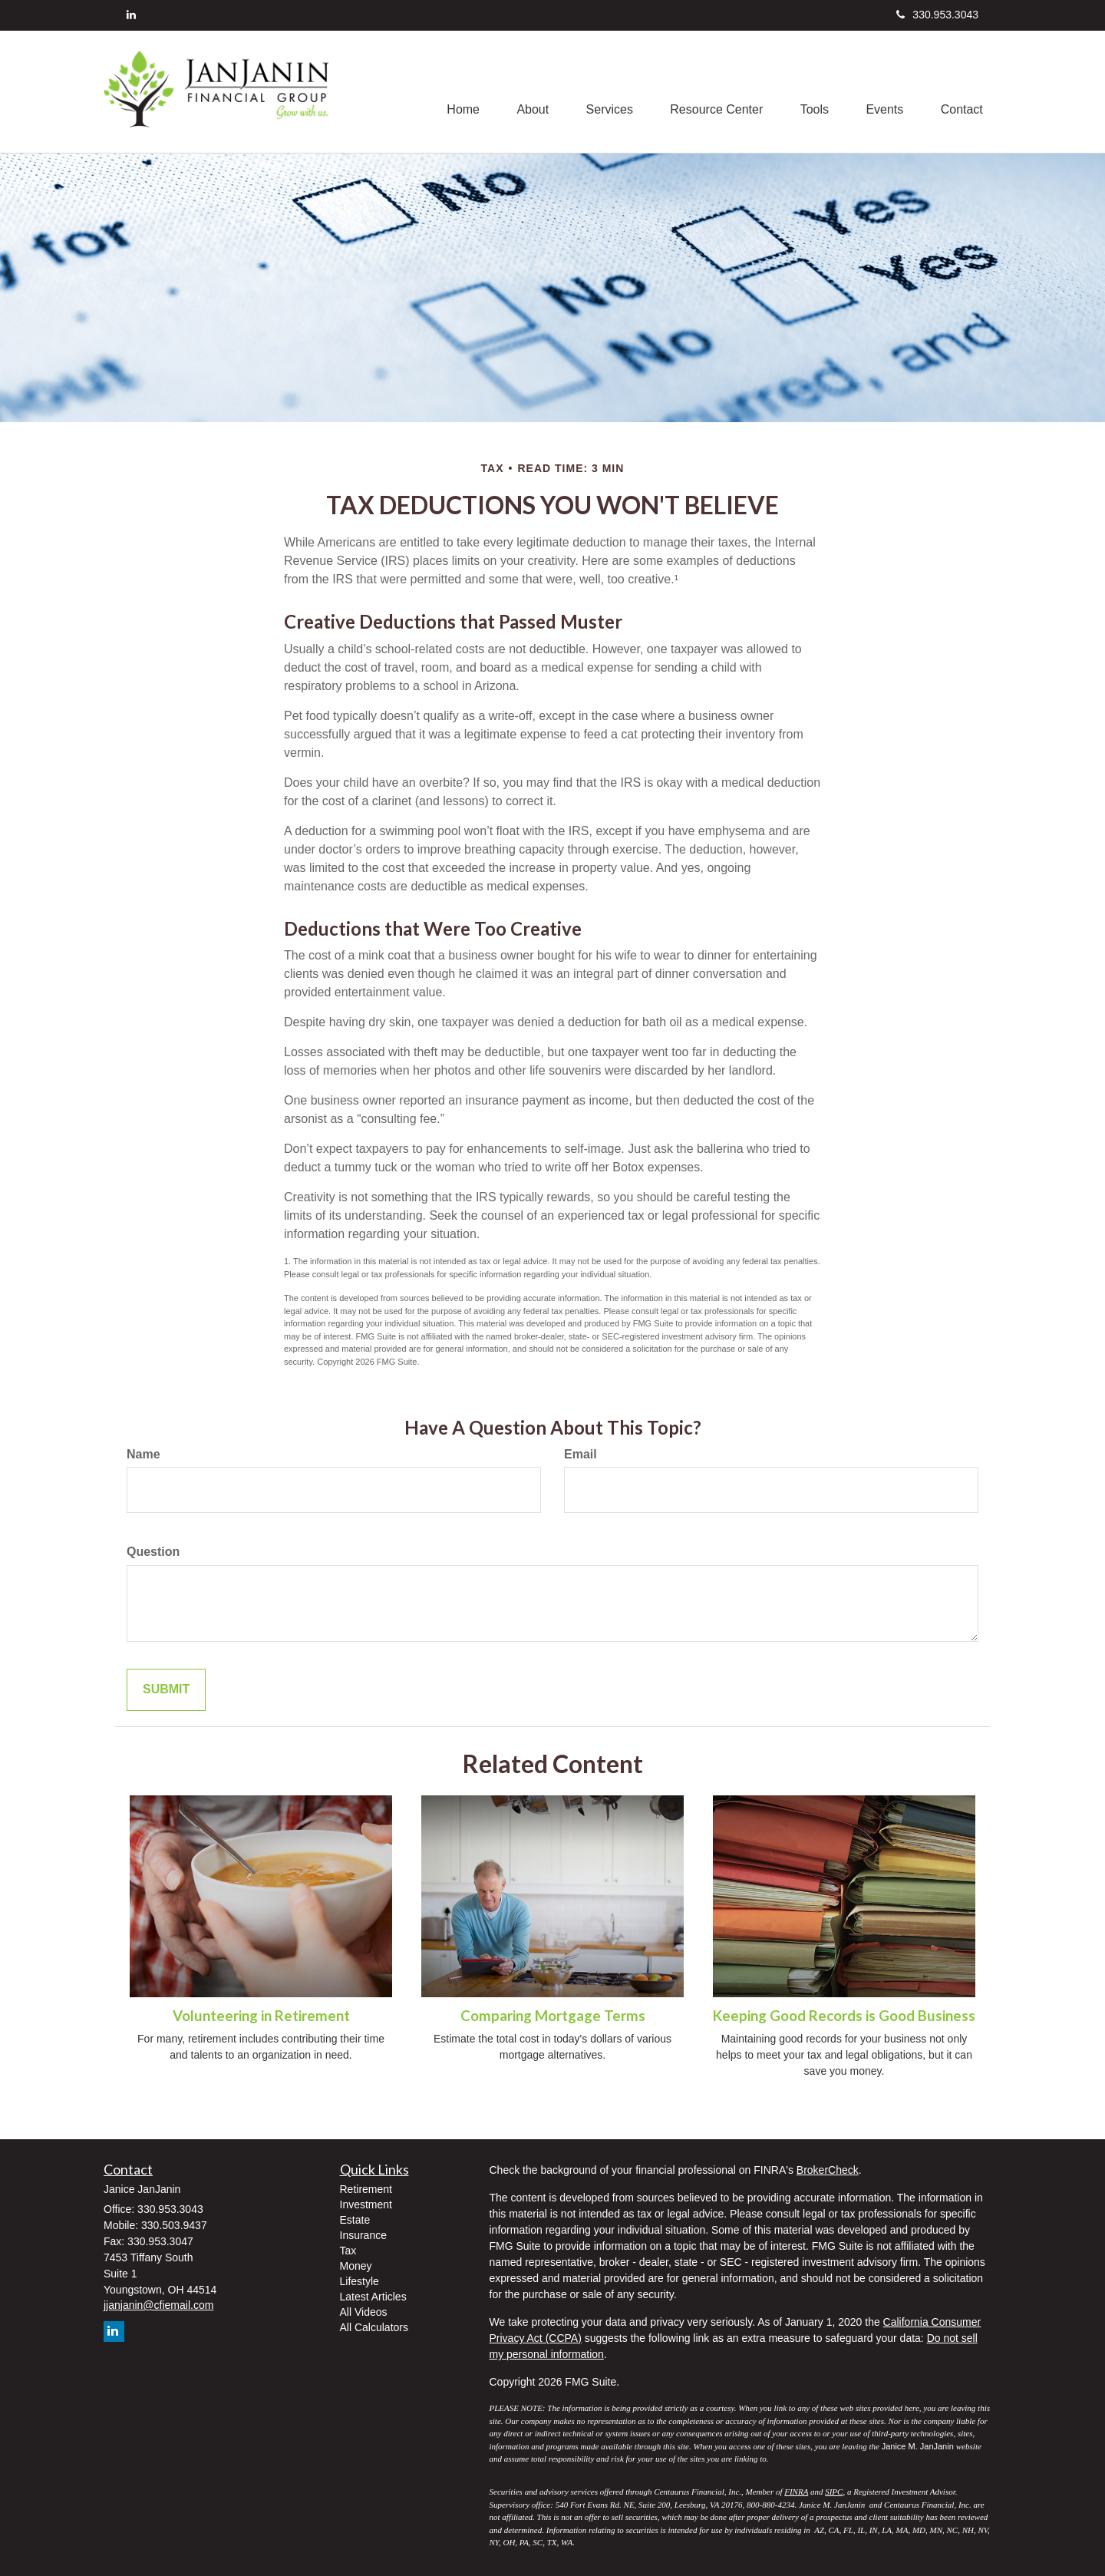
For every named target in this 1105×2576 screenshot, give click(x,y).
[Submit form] (166, 1690)
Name (143, 1454)
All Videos (364, 2312)
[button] (525, 92)
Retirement (366, 2189)
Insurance (363, 2235)
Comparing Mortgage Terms (552, 2015)
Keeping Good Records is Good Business (844, 2015)
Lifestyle (359, 2281)
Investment (366, 2204)
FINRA (796, 2491)
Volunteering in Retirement (261, 2015)
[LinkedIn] (131, 14)
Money (356, 2266)
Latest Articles (373, 2296)
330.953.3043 (937, 14)
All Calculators (374, 2327)
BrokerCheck (828, 2170)
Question (153, 1551)
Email (580, 1454)
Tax (348, 2250)
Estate (355, 2220)
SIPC (834, 2491)
